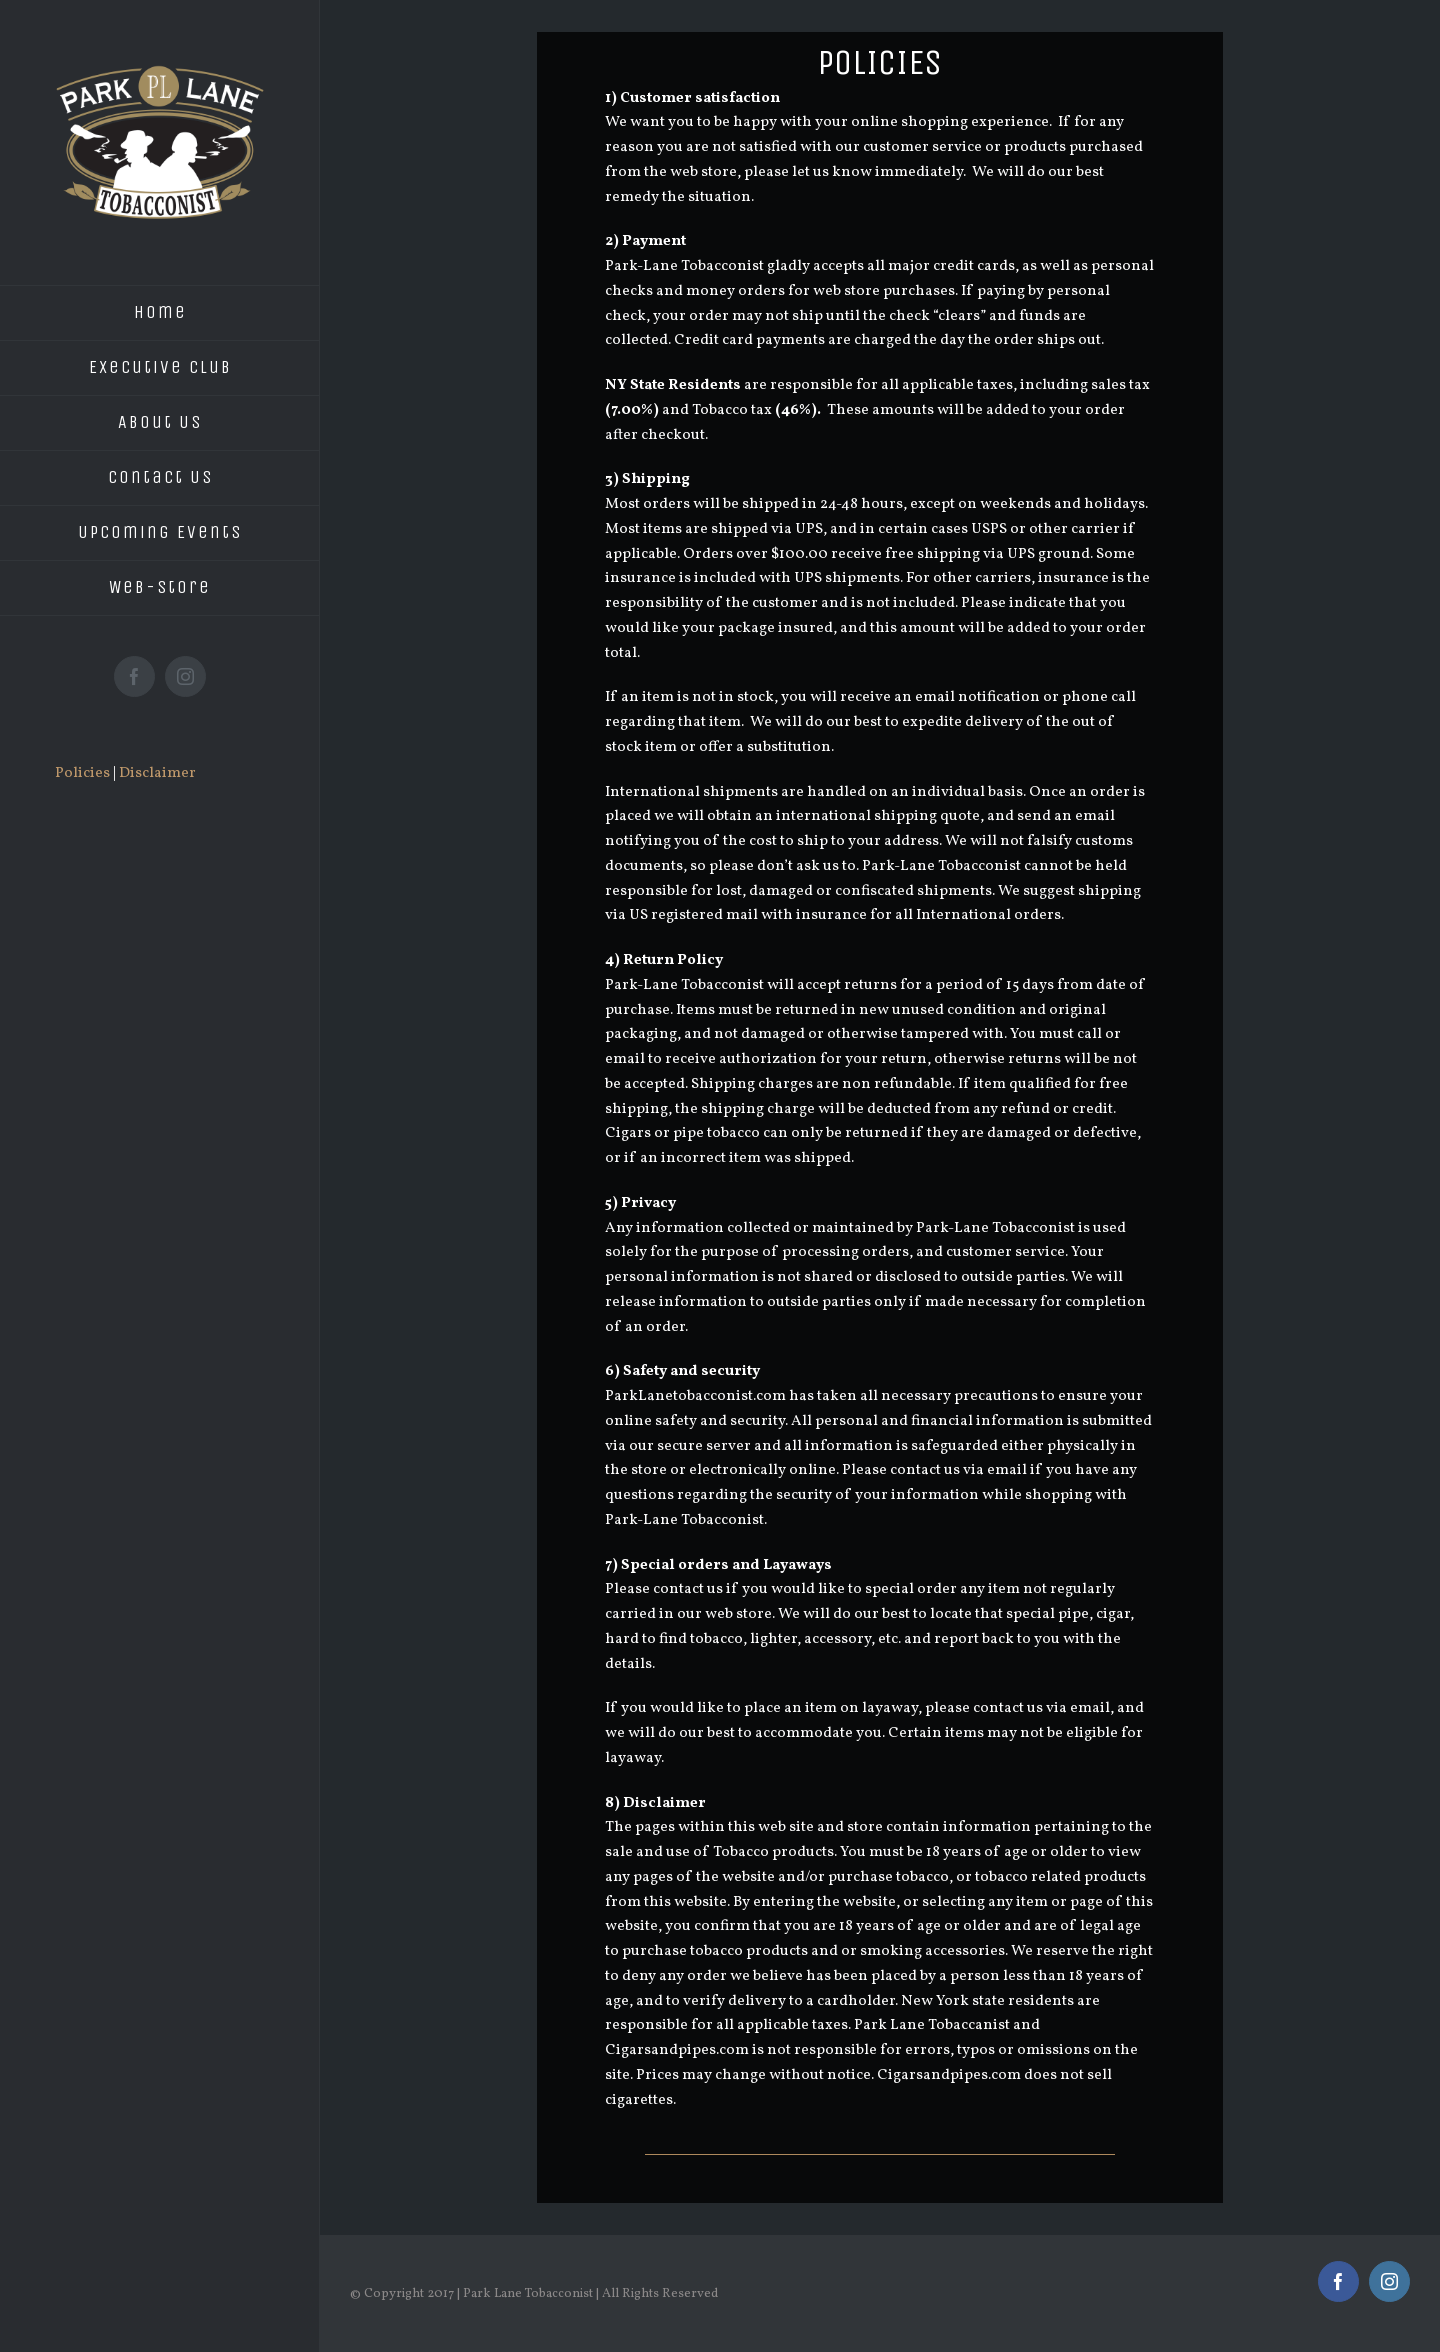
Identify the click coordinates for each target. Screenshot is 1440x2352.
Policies (82, 773)
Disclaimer (157, 773)
